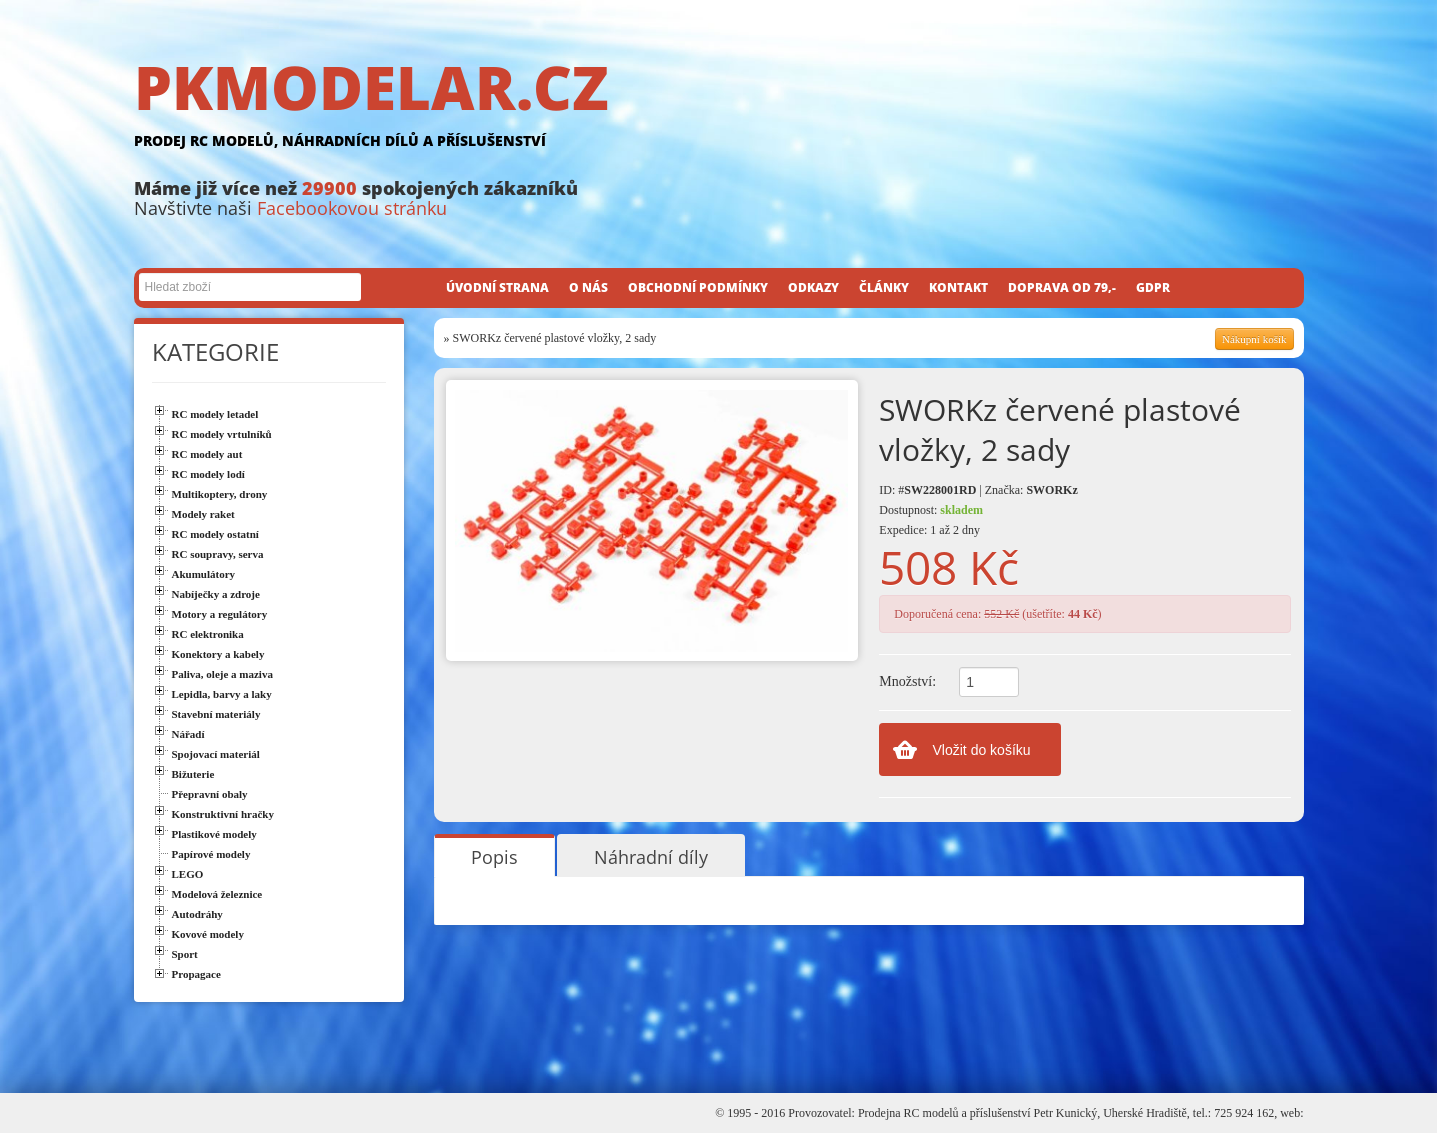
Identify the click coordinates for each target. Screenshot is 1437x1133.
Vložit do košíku (982, 750)
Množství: (907, 681)
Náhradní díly (651, 857)
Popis (494, 857)
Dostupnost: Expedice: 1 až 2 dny (931, 520)
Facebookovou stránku (352, 208)
